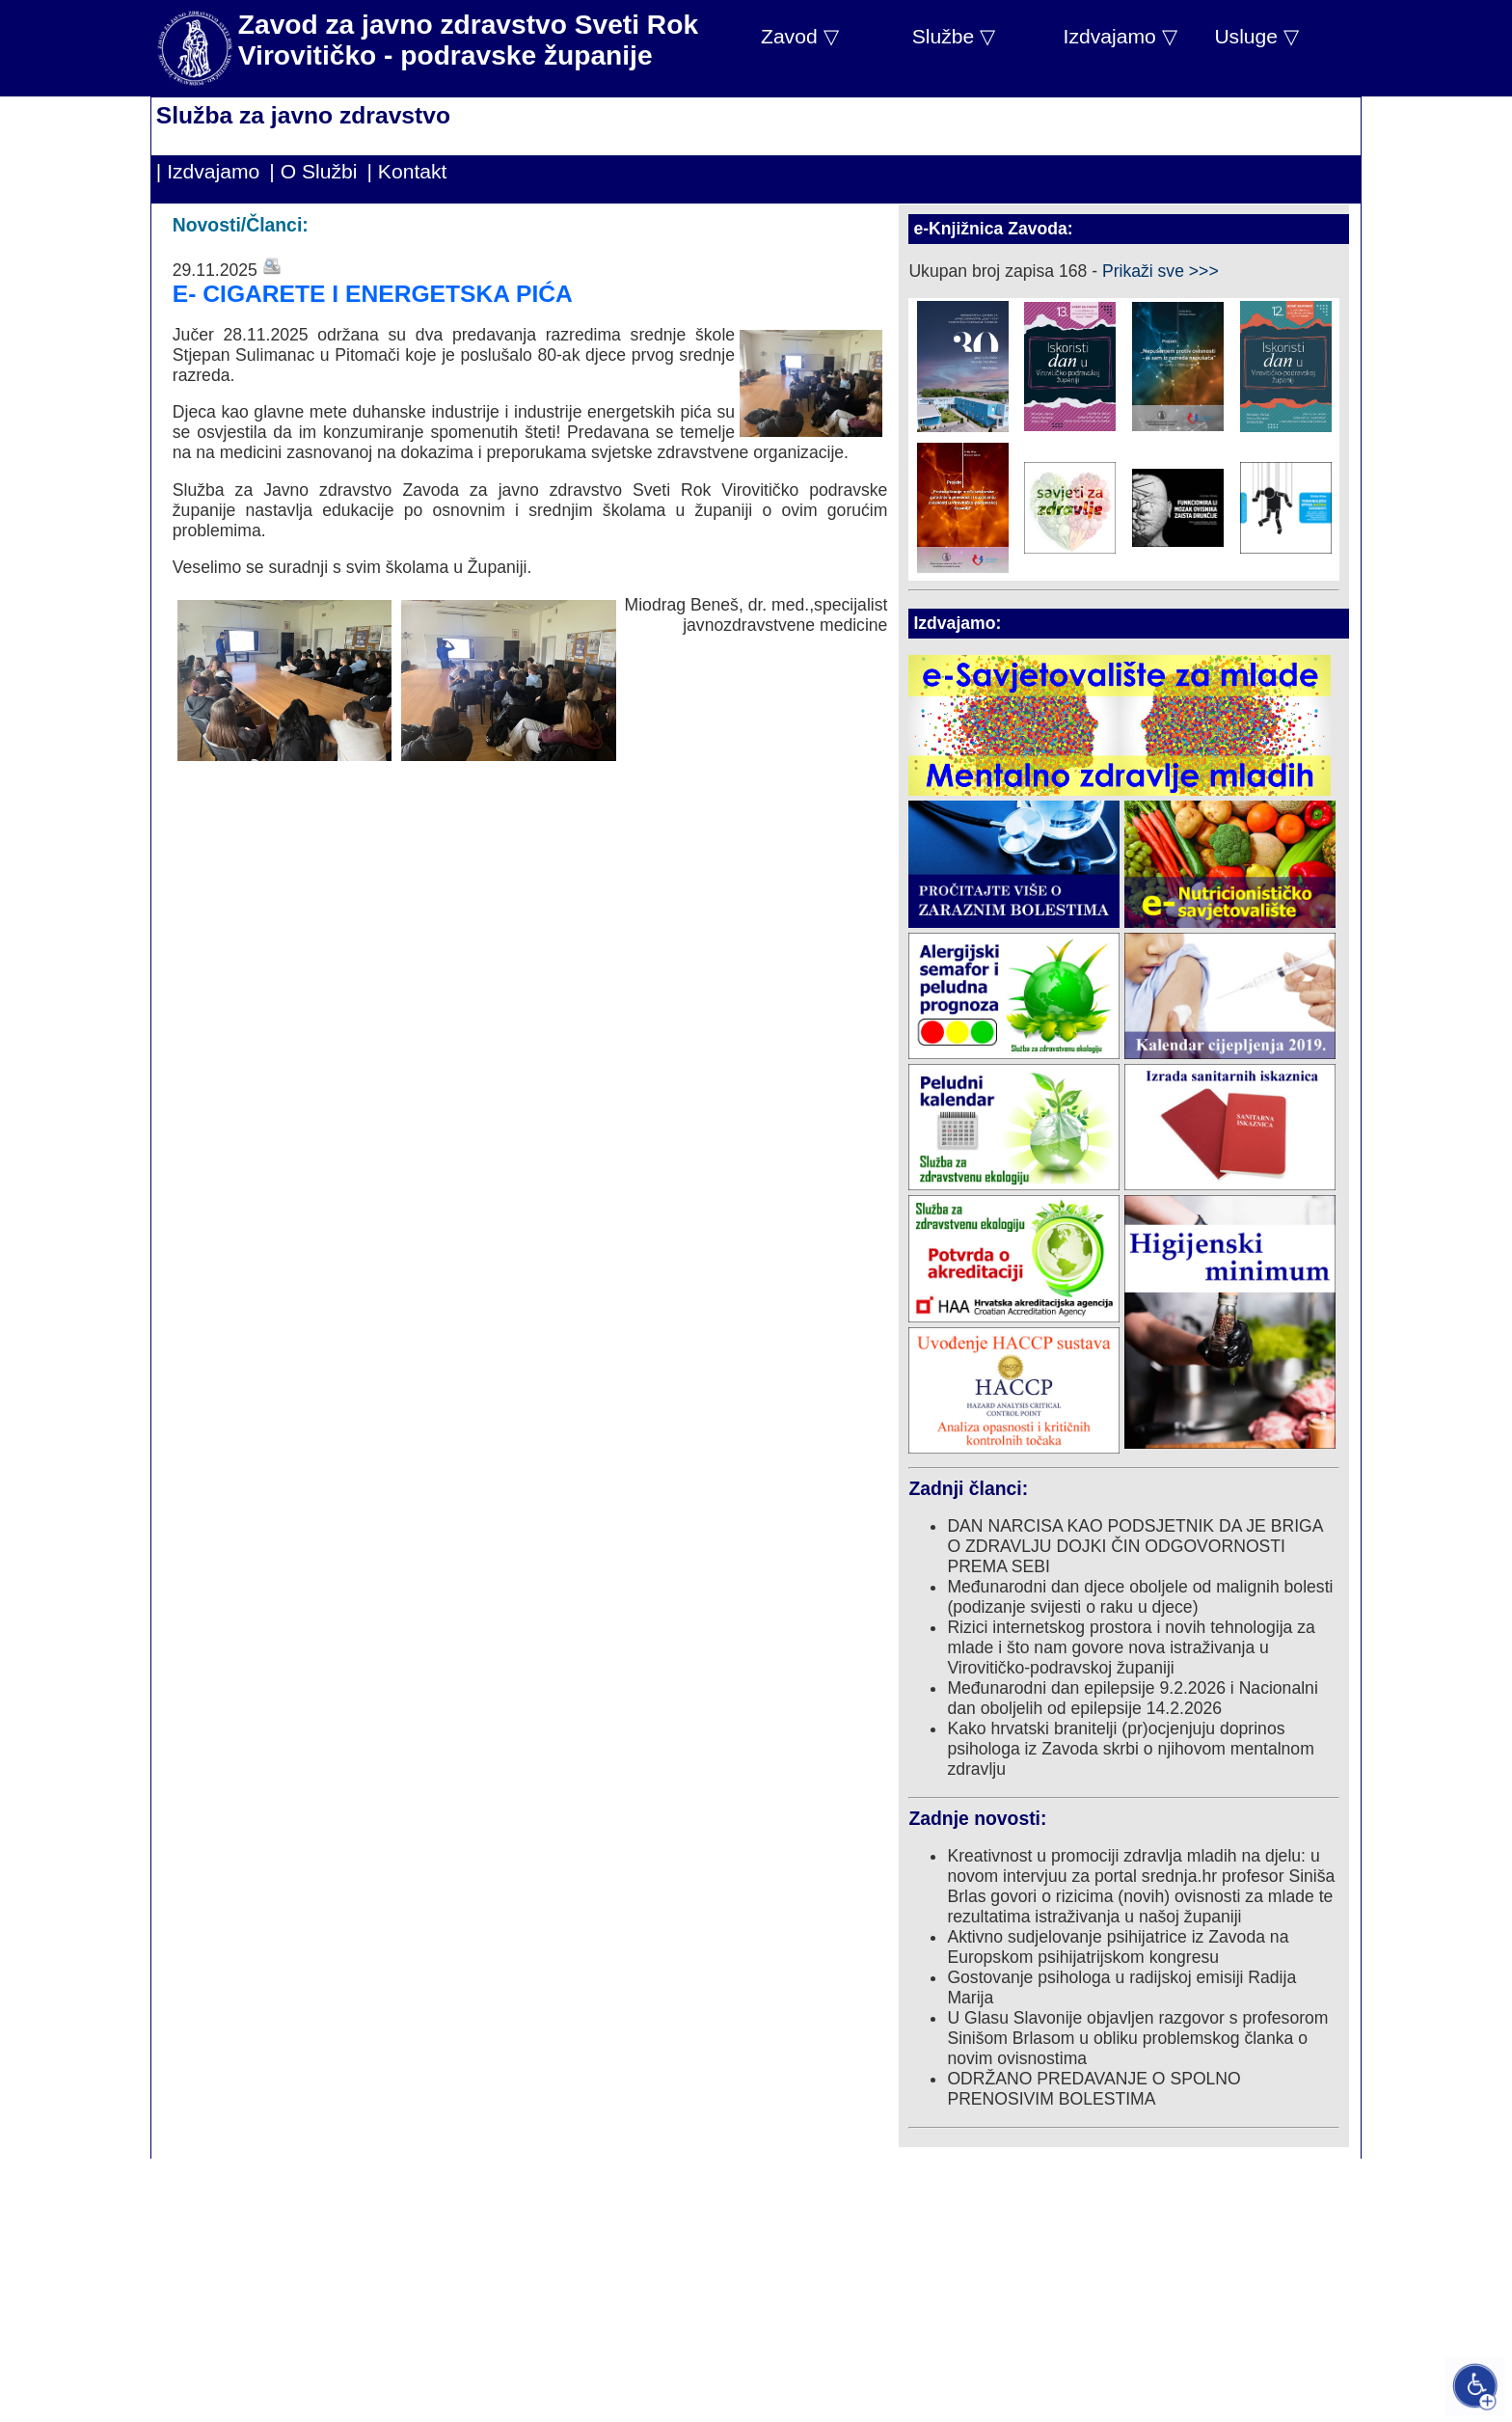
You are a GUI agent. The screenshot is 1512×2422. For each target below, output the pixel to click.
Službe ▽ (953, 36)
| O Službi (313, 171)
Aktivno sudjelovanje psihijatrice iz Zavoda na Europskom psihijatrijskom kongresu (1117, 1947)
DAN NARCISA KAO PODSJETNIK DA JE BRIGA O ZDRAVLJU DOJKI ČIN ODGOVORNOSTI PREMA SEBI (1134, 1546)
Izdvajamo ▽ (1120, 36)
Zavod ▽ (800, 36)
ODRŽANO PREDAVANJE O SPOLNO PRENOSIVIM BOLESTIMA (1093, 2089)
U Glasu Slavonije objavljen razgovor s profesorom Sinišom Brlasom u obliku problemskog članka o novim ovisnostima (1137, 2038)
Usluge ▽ (1256, 36)
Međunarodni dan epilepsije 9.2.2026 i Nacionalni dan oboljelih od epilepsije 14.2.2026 (1132, 1698)
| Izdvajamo (208, 171)
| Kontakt (407, 171)
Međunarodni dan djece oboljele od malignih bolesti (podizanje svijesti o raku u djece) (1140, 1597)
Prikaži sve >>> (1160, 271)
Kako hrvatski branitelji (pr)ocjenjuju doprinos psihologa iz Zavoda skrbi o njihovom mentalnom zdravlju (1130, 1749)
